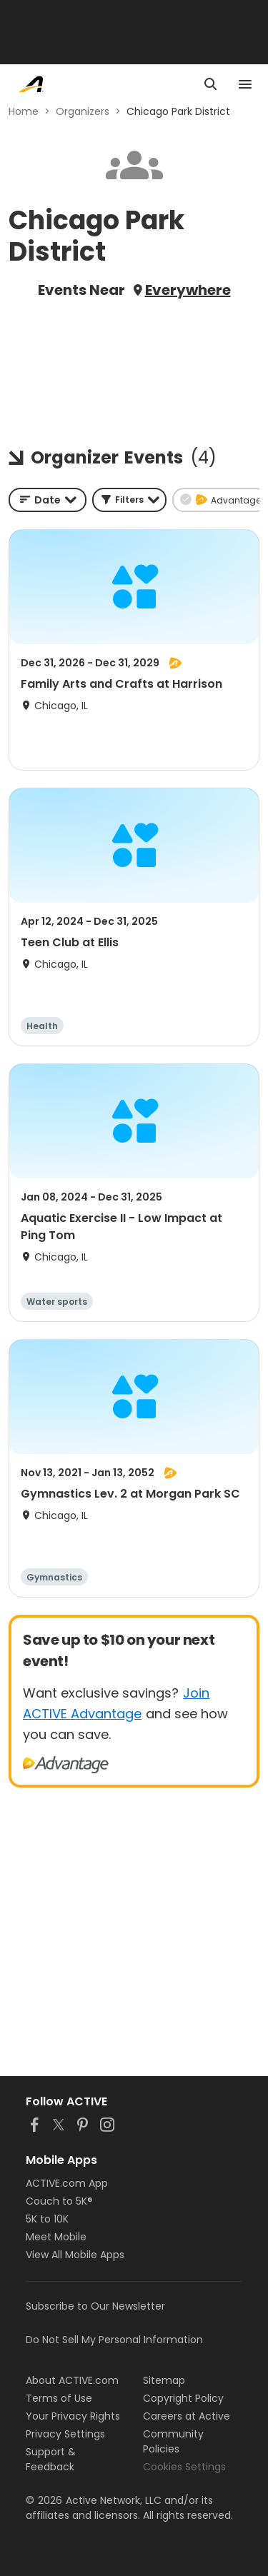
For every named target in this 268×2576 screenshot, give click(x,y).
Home (24, 111)
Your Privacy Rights (73, 2416)
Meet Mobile (56, 2237)
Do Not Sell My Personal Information (114, 2339)
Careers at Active (186, 2416)
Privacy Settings (65, 2434)
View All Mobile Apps (75, 2254)
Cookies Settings (184, 2467)
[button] (129, 500)
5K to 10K (47, 2219)
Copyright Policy (183, 2398)
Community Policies (173, 2441)
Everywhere (188, 290)
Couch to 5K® (59, 2201)
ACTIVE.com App (67, 2183)
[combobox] (47, 500)
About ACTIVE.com (72, 2380)
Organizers (82, 111)
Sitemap (164, 2380)
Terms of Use (59, 2398)
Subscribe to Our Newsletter (95, 2306)
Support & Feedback (51, 2459)
